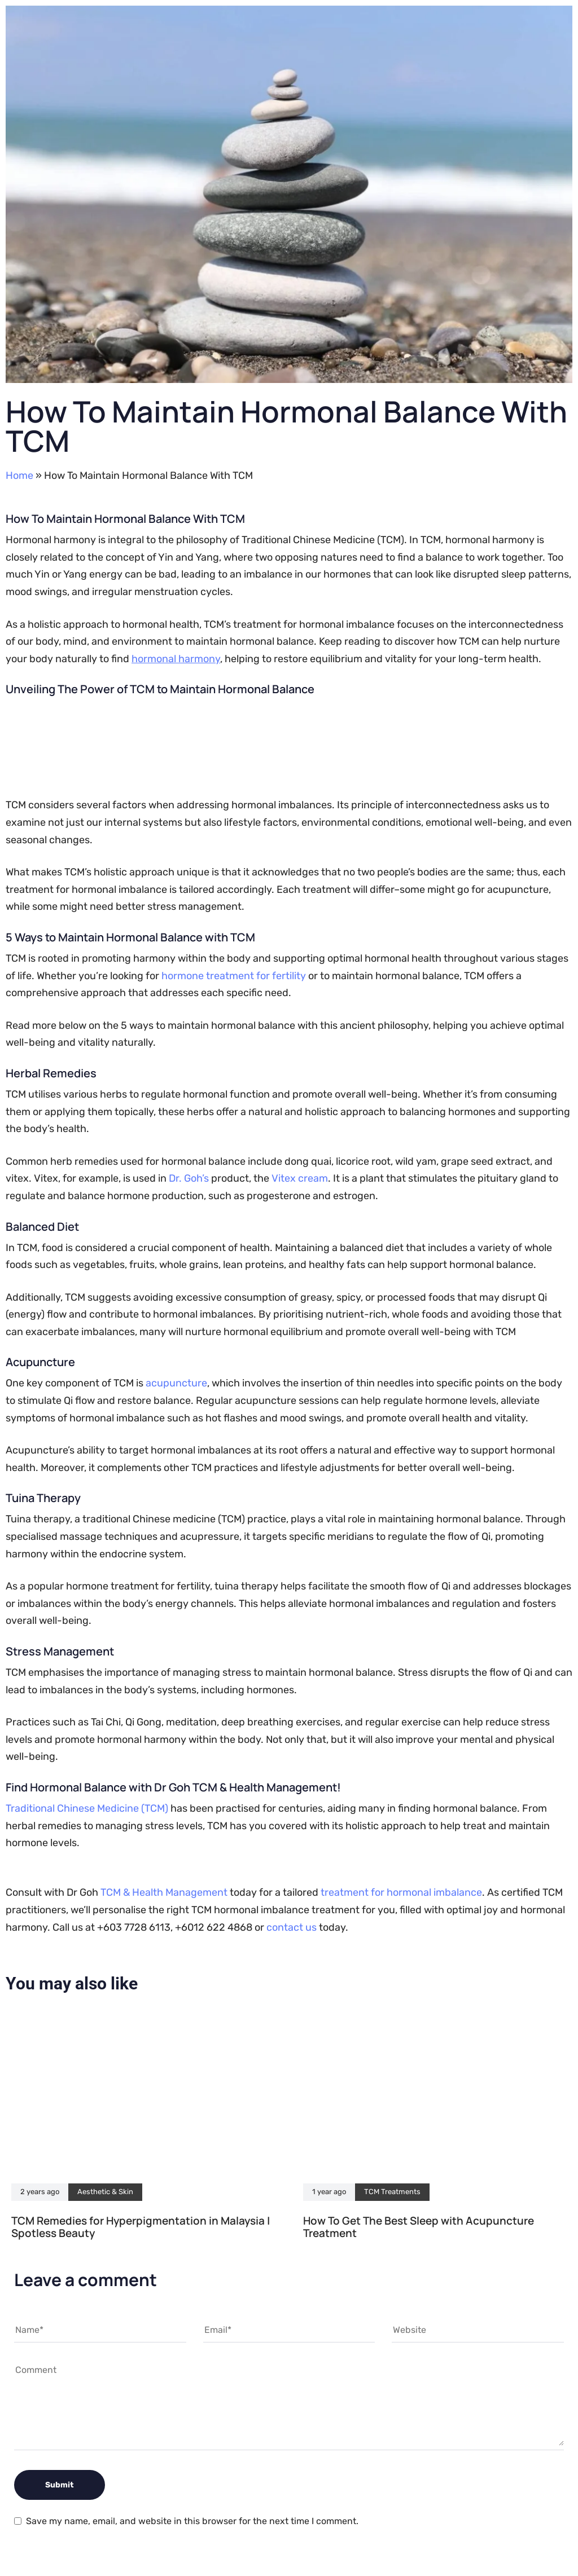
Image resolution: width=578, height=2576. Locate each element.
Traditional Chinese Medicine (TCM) (87, 1808)
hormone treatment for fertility (233, 976)
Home (19, 475)
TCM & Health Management (163, 1892)
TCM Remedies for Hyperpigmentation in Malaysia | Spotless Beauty (140, 2226)
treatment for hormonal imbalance (401, 1892)
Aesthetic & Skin (105, 2191)
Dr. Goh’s (189, 1178)
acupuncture (176, 1383)
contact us (291, 1927)
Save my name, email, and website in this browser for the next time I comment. (192, 2521)
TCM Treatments (392, 2191)
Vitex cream (300, 1178)
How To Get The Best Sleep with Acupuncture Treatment (418, 2226)
